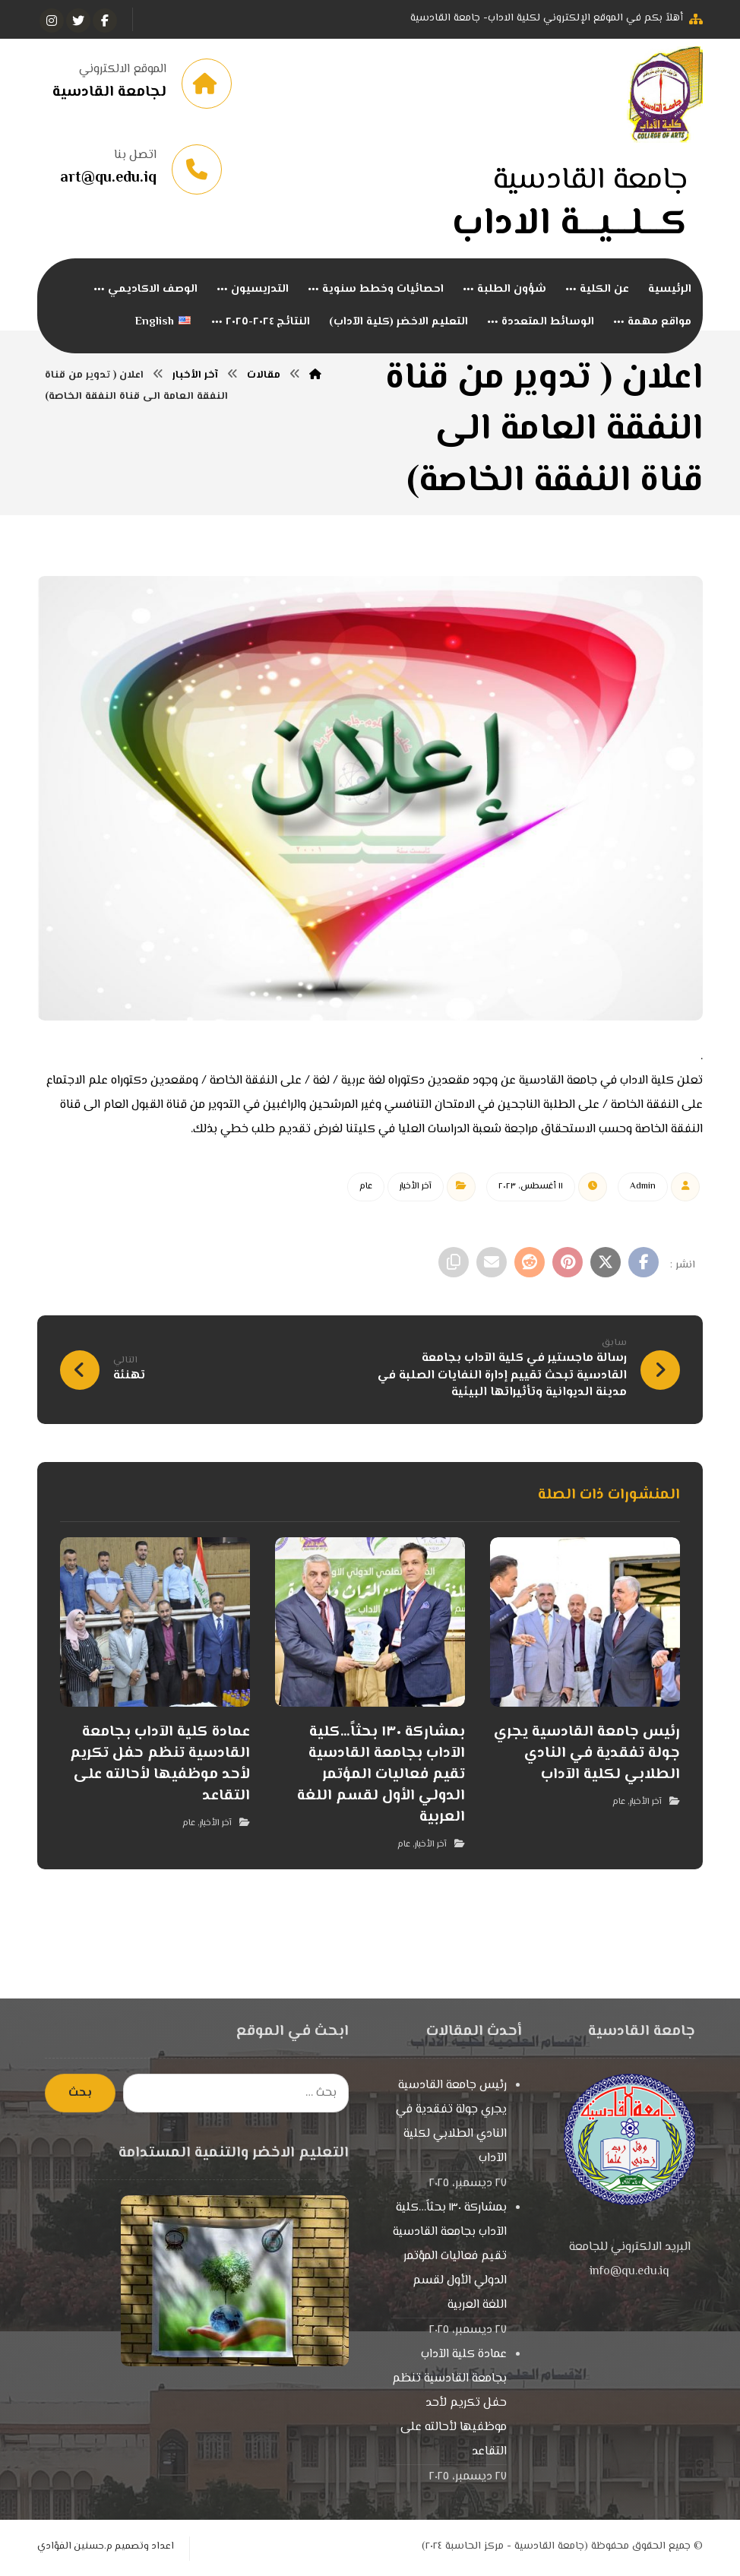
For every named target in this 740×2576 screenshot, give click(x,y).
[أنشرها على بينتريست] (567, 1263)
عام (365, 1188)
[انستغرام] (52, 20)
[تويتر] (78, 20)
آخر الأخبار (416, 1188)
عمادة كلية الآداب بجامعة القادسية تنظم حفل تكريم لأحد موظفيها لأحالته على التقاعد (449, 2405)
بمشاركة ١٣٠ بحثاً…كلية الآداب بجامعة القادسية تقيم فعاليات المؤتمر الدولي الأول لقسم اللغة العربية (450, 2258)
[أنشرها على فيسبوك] (643, 1263)
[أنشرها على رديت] (529, 1263)
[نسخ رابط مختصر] (453, 1263)
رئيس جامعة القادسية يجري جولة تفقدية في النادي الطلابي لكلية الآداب (451, 2123)
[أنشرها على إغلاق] (605, 1263)
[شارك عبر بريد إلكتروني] (491, 1263)
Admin (643, 1188)
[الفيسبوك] (105, 20)
